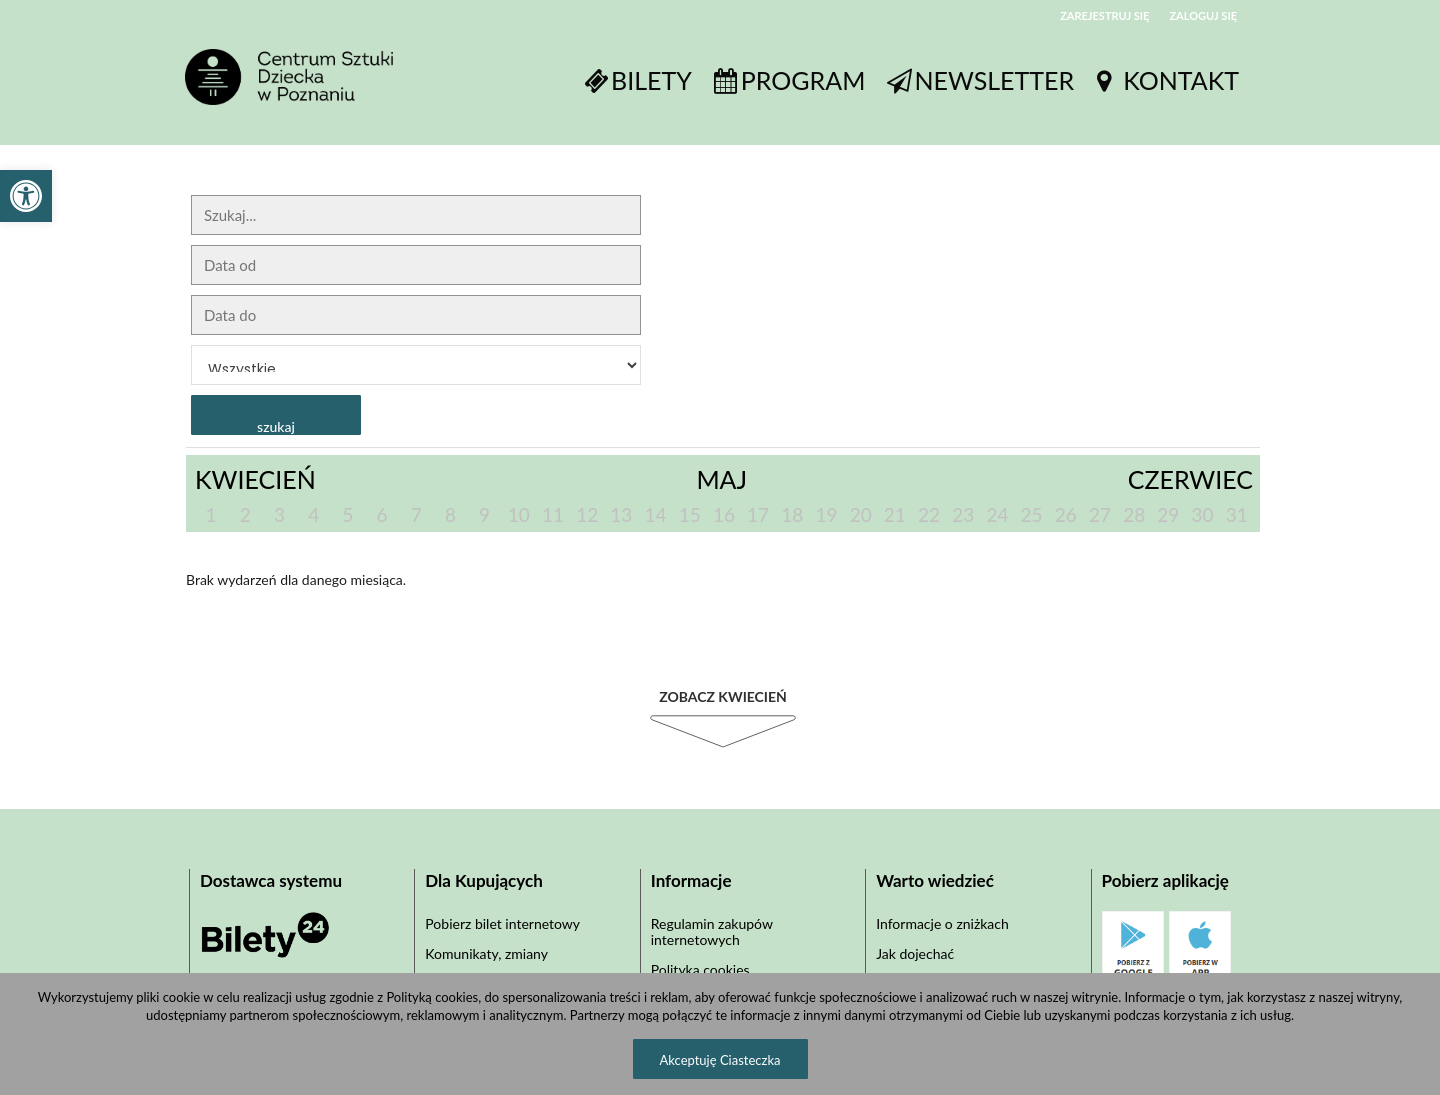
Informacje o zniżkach (942, 923)
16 (724, 514)
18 (792, 514)
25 (1032, 514)
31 (1237, 514)
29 (1168, 514)
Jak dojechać (915, 953)
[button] (26, 196)
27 (1100, 514)
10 (519, 514)
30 (1203, 514)
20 (861, 514)
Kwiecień (255, 479)
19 (826, 514)
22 (929, 514)
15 (690, 514)
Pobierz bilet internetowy (502, 923)
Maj (721, 479)
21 (895, 514)
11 (553, 514)
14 (656, 514)
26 (1066, 514)
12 (587, 514)
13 (621, 514)
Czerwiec (1190, 479)
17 (758, 514)
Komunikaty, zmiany (486, 953)
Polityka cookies (700, 969)
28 (1134, 514)
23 (963, 514)
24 (997, 514)
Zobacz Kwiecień (723, 696)
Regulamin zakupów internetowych (712, 931)
